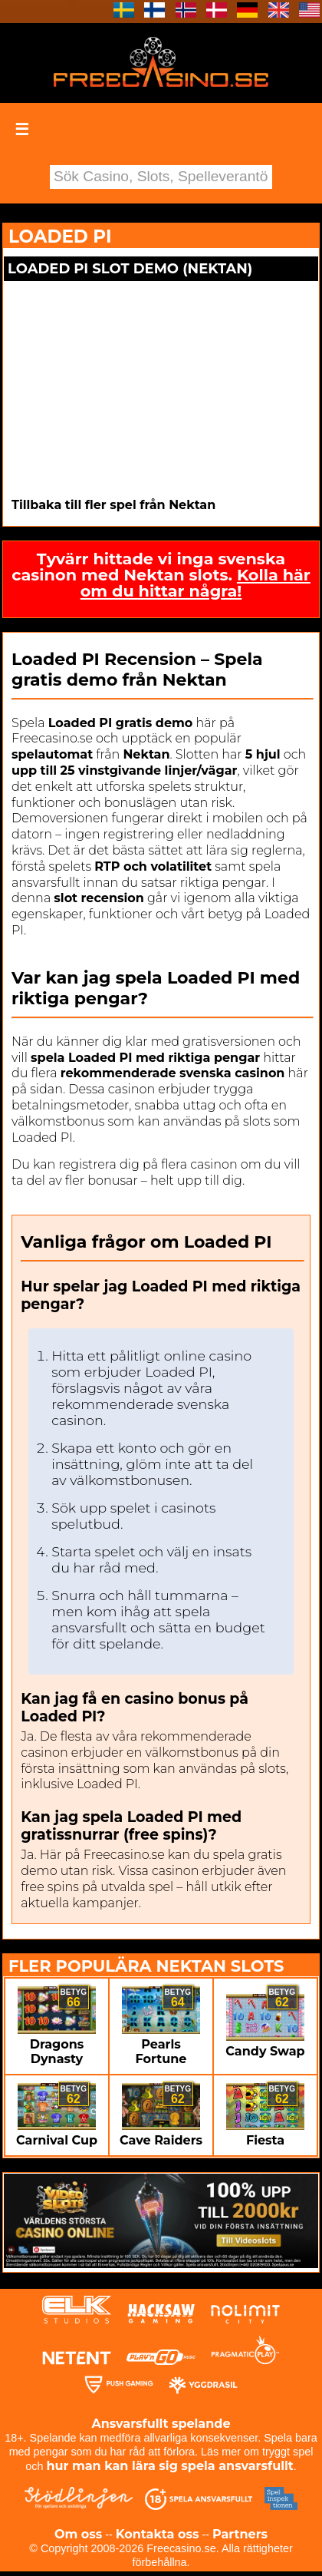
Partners (240, 2534)
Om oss (78, 2534)
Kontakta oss (157, 2534)
